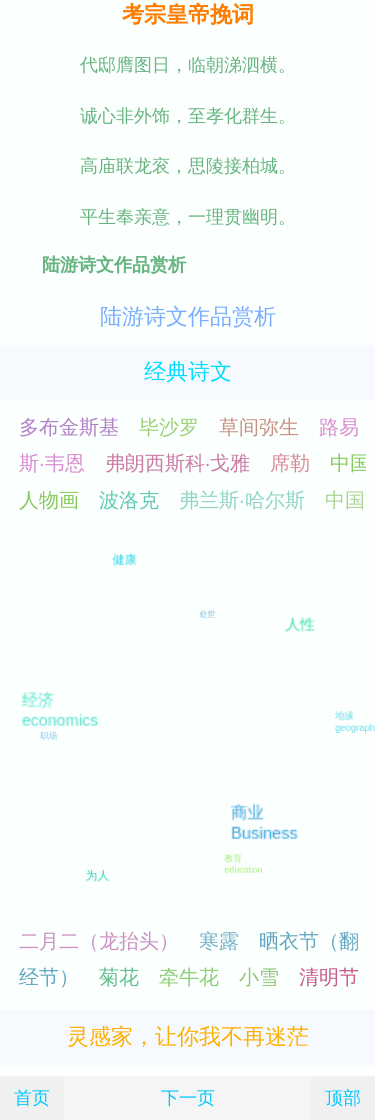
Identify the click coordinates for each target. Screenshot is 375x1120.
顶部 (343, 1097)
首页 (32, 1097)
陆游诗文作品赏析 (188, 316)
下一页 (188, 1097)
